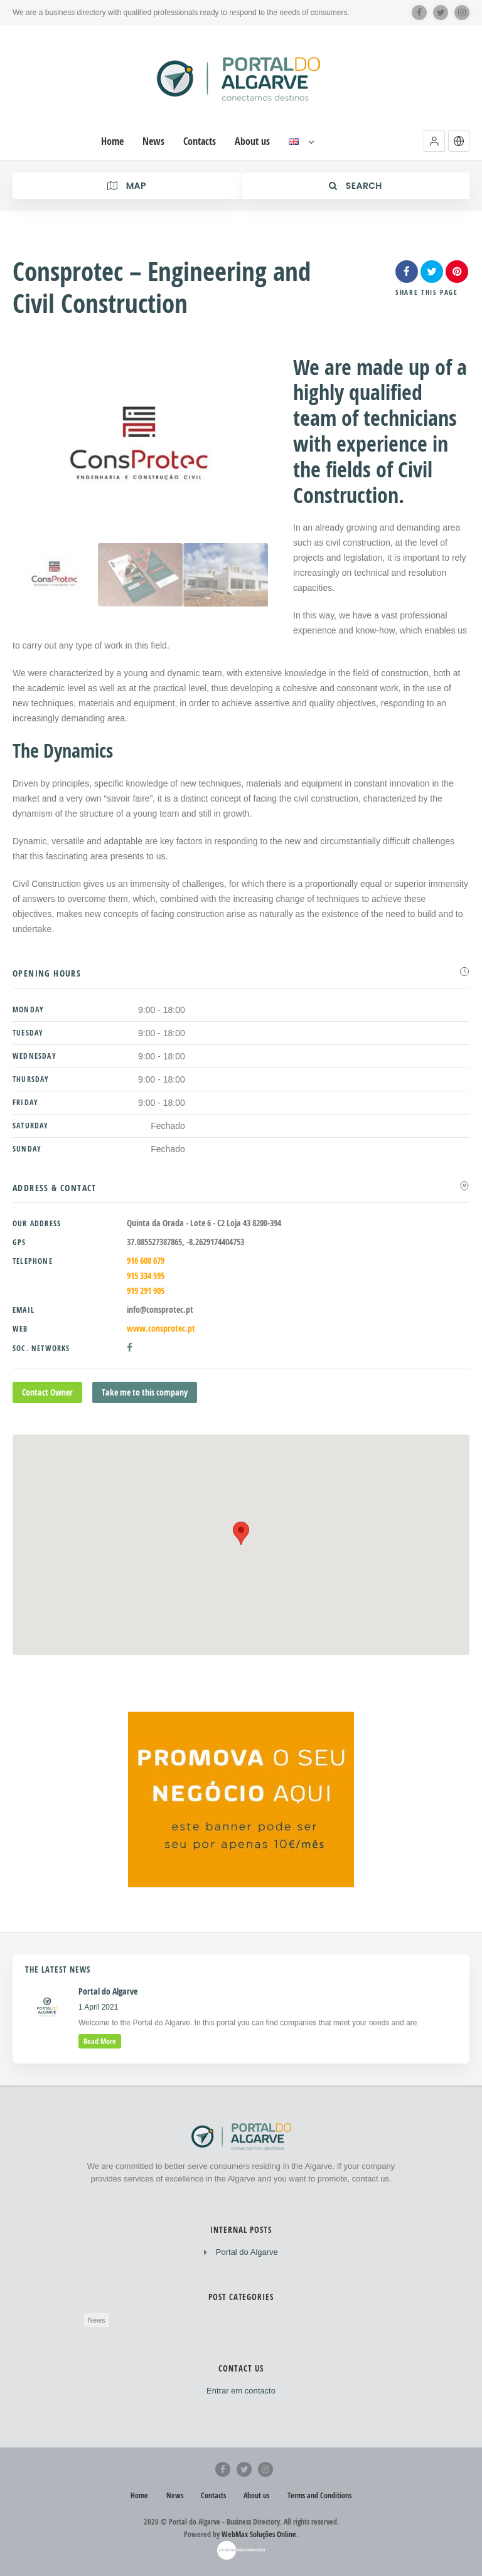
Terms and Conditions (319, 2495)
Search (355, 185)
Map (126, 185)
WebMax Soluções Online (259, 2534)
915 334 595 (145, 1275)
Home (139, 2495)
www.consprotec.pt (161, 1328)
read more (99, 2041)
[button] (434, 141)
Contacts (213, 2495)
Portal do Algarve (247, 2252)
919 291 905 (145, 1290)
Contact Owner (47, 1392)
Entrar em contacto (241, 2390)
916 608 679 (145, 1260)
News (96, 2320)
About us (256, 2495)
